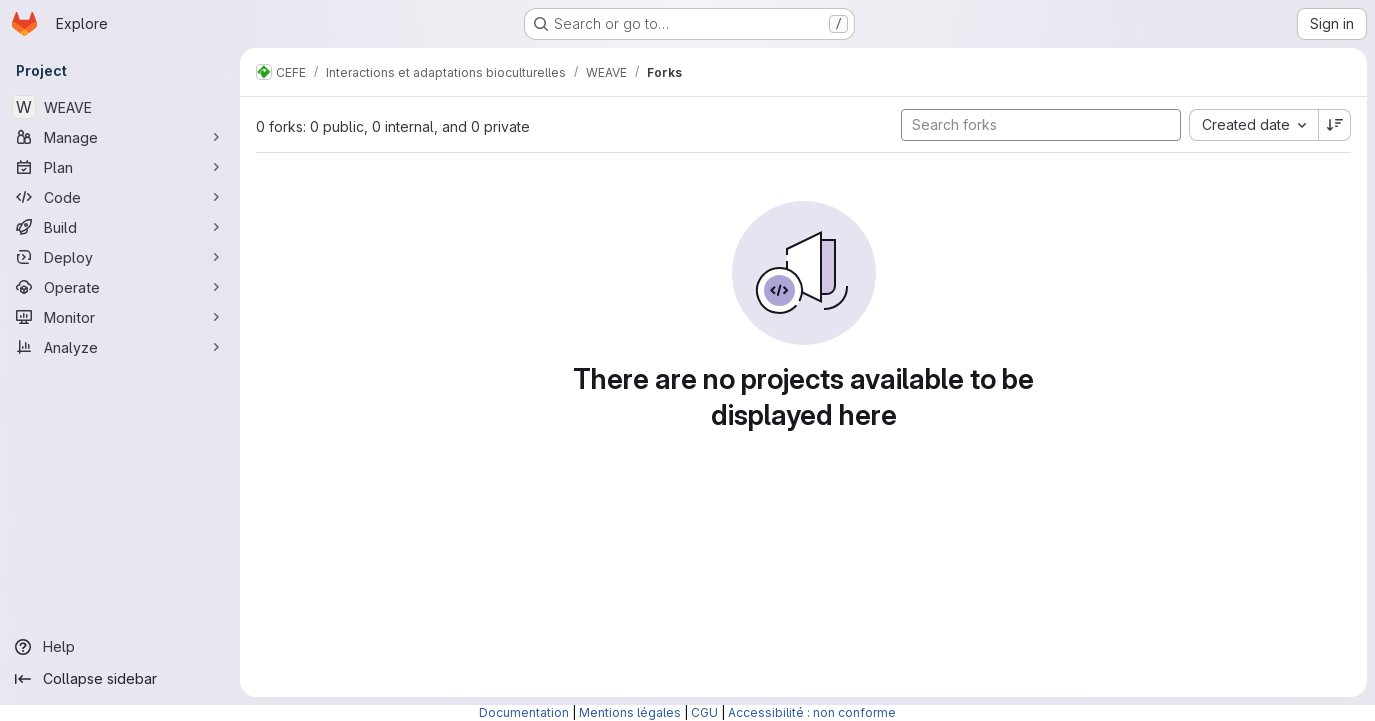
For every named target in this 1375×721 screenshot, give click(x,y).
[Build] (120, 227)
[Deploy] (120, 257)
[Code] (120, 197)
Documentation (524, 712)
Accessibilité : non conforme (812, 712)
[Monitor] (120, 317)
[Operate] (120, 287)
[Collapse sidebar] (120, 679)
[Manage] (120, 137)
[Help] (120, 647)
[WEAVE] (120, 107)
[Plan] (120, 167)
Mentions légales (630, 712)
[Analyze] (120, 347)
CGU (704, 712)
